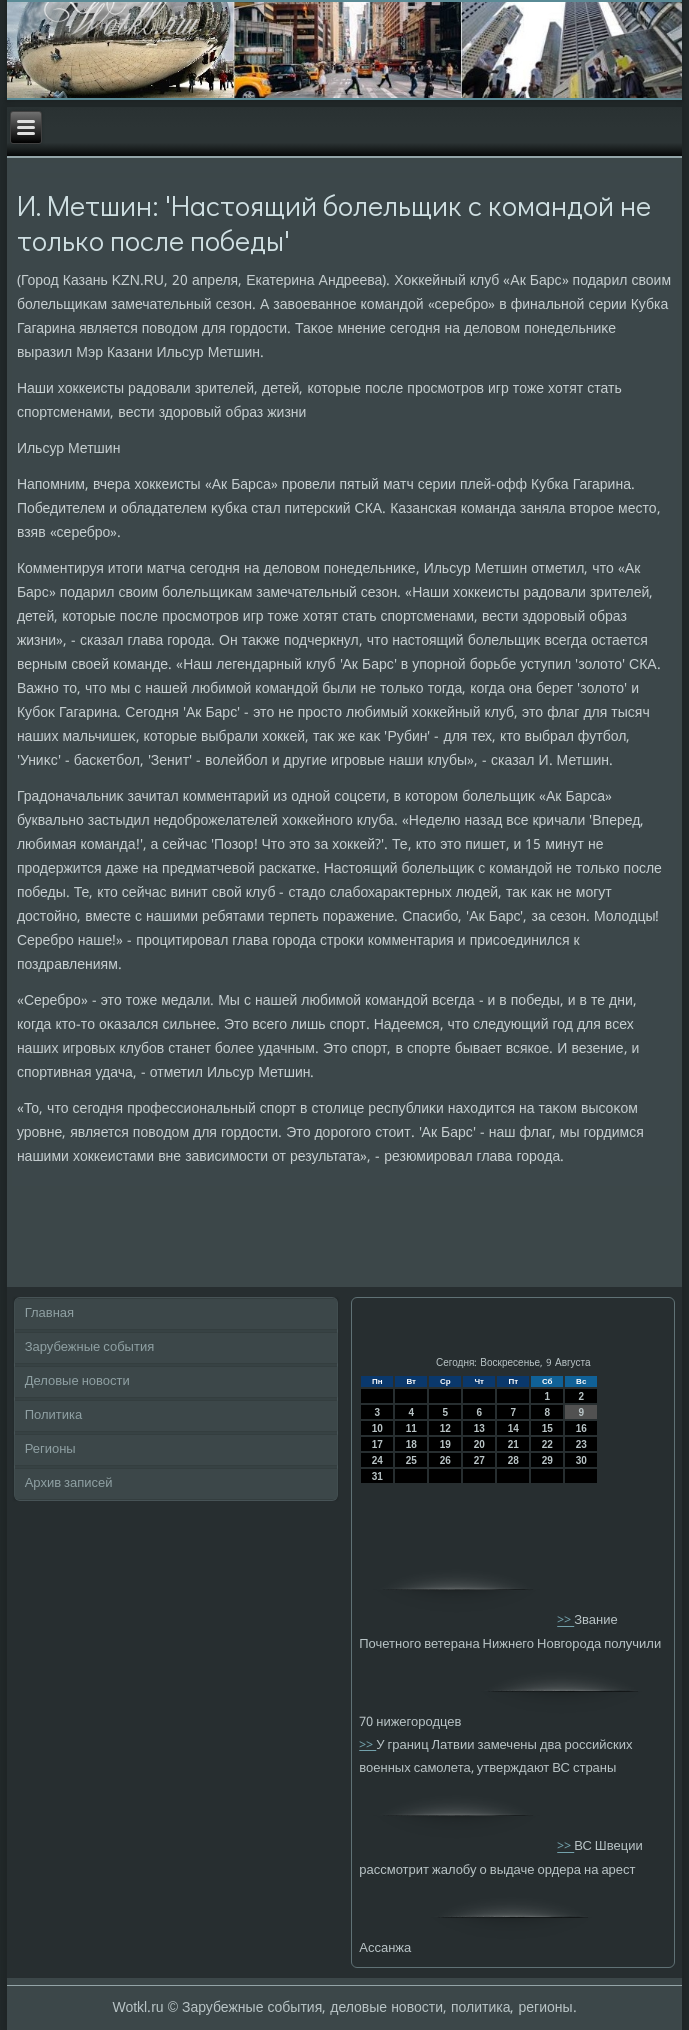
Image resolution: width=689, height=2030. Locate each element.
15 (547, 1428)
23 (581, 1444)
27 (479, 1460)
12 (445, 1428)
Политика (54, 1415)
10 (377, 1428)
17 (377, 1444)
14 (513, 1428)
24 (377, 1460)
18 (411, 1444)
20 (479, 1444)
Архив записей (69, 1483)
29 (547, 1460)
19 (445, 1444)
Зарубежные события (90, 1347)
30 (581, 1460)
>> (565, 1621)
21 (513, 1444)
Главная (49, 1313)
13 (479, 1428)
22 (547, 1444)
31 (377, 1476)
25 (411, 1460)
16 (581, 1428)
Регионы (50, 1449)
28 (513, 1460)
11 (411, 1428)
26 (445, 1460)
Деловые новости (77, 1381)
